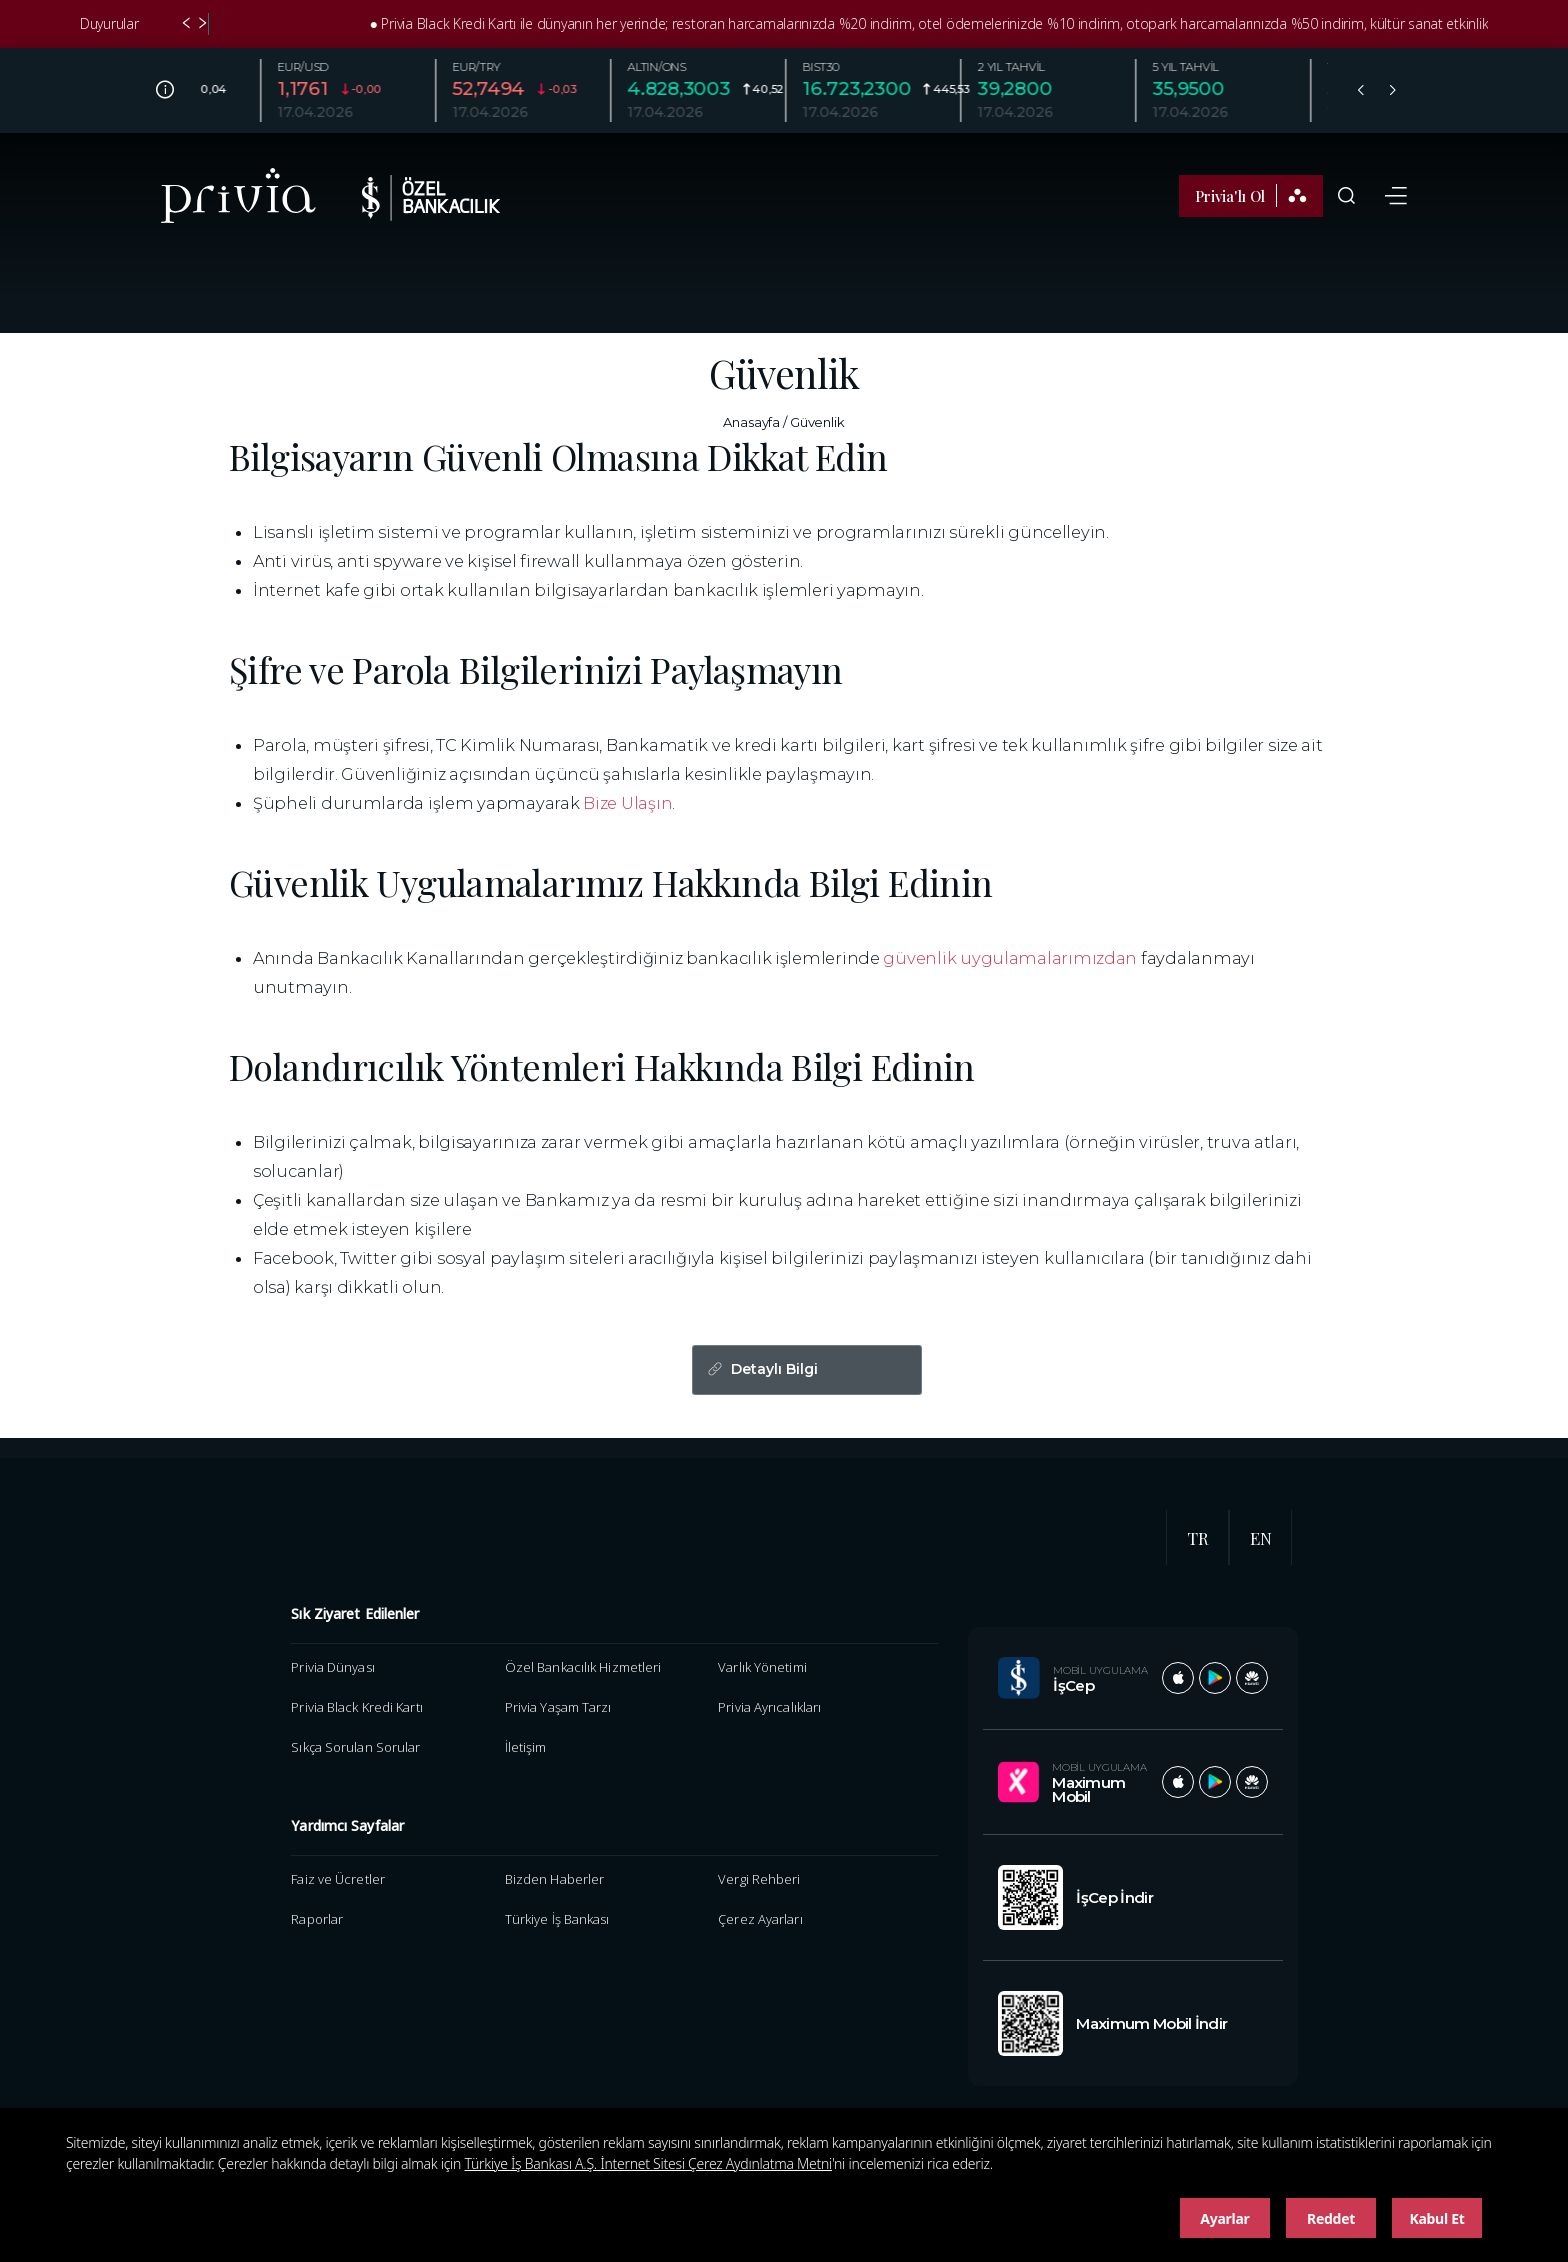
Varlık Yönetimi (762, 1667)
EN (1261, 1538)
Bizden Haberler (554, 1879)
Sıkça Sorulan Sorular (355, 1747)
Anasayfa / (755, 422)
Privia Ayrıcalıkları (769, 1707)
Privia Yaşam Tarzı (558, 1707)
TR (1198, 1538)
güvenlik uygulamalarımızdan (1010, 958)
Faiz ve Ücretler (338, 1879)
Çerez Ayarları (760, 1919)
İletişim (526, 1747)
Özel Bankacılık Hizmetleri (583, 1667)
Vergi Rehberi (759, 1879)
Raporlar (317, 1919)
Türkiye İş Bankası (557, 1919)
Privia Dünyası (332, 1667)
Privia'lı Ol (1251, 195)
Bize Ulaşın (627, 803)
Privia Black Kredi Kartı (356, 1707)
